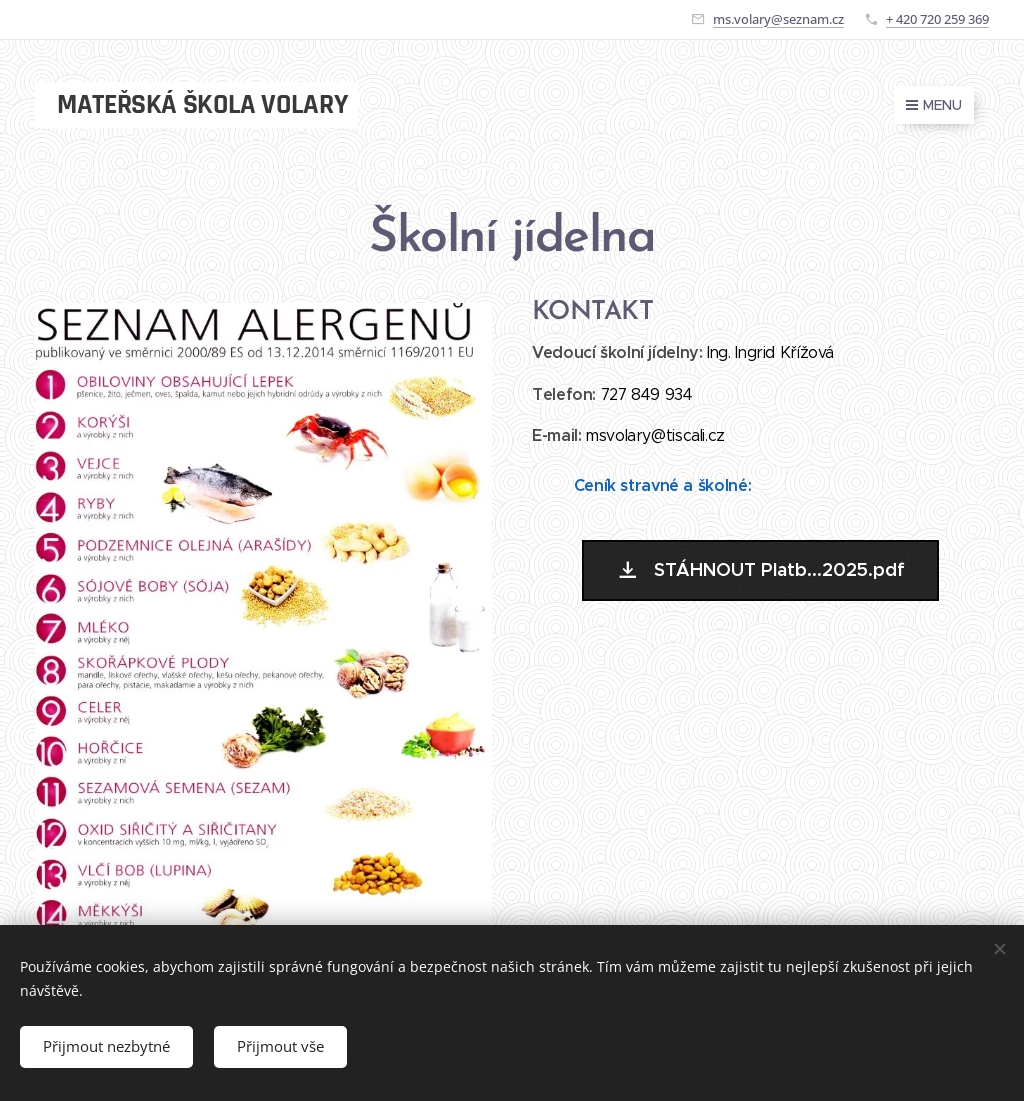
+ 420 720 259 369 (937, 19)
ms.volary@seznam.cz (778, 19)
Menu (934, 105)
